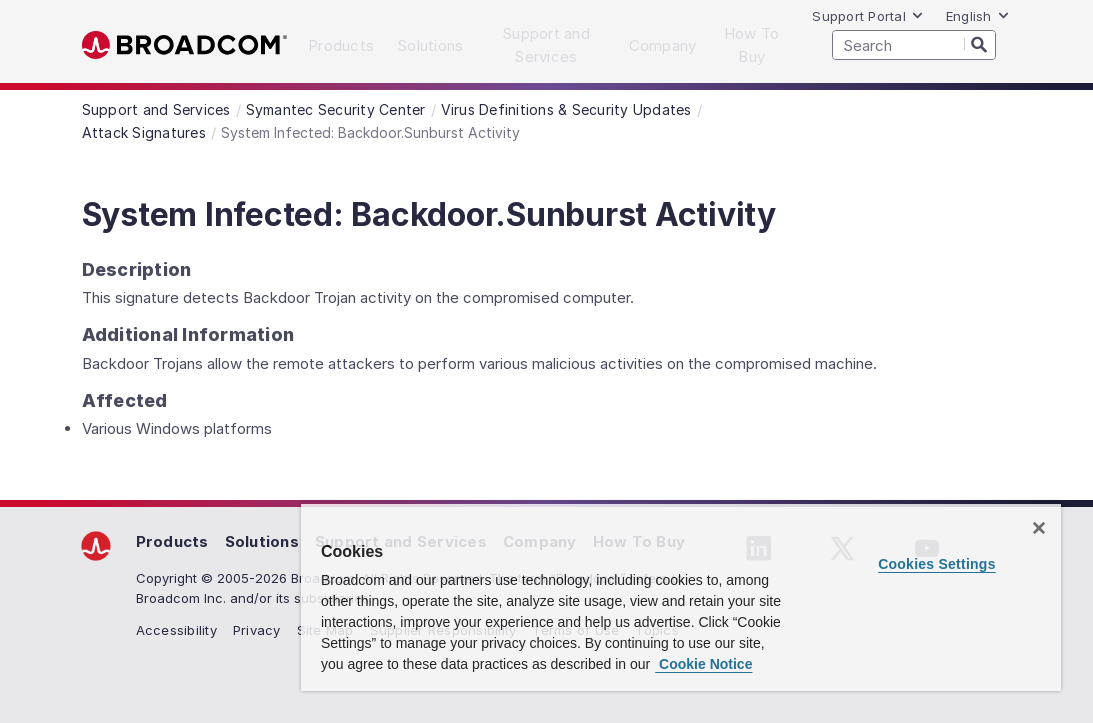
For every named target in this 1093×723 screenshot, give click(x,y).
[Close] (1039, 528)
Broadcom (184, 45)
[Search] (980, 44)
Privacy (257, 630)
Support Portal (868, 16)
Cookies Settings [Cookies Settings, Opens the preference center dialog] (937, 564)
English (978, 16)
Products (172, 541)
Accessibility (176, 630)
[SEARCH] (914, 45)
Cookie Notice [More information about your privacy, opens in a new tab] (703, 664)
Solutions (262, 541)
